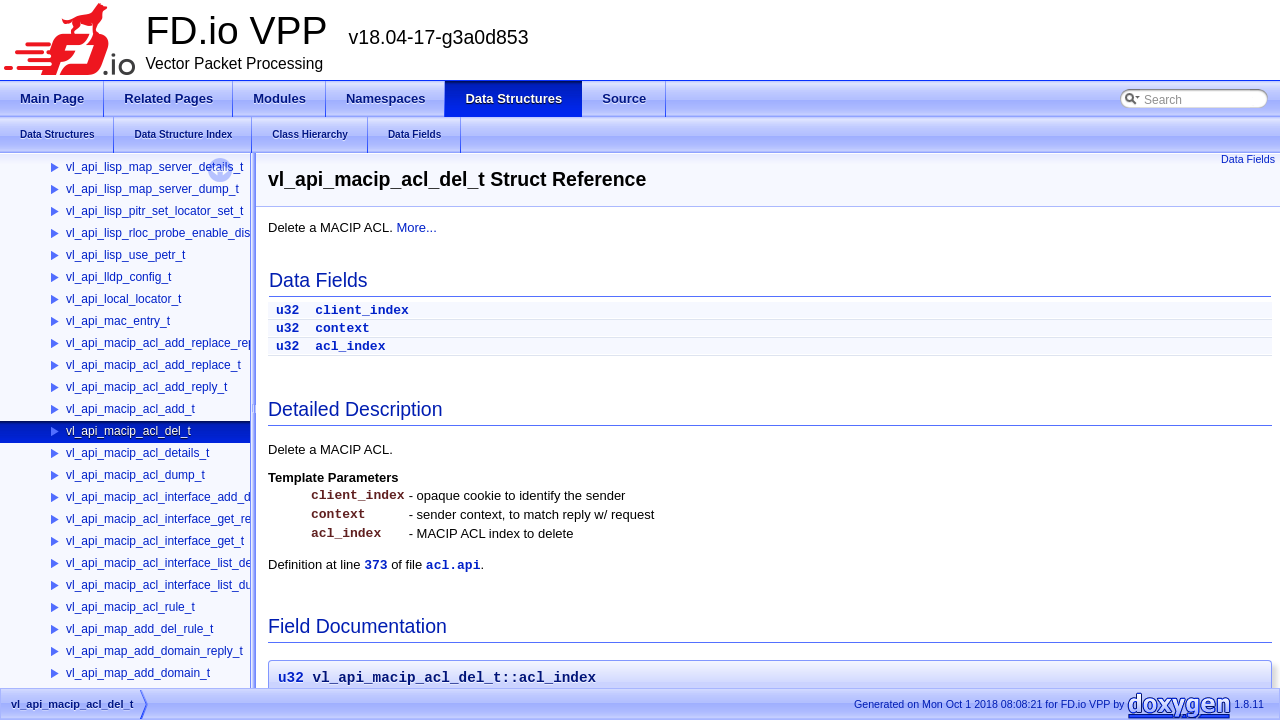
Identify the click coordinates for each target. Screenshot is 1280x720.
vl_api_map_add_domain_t (138, 673)
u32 (287, 310)
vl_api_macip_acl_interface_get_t (155, 541)
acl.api (453, 565)
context (342, 328)
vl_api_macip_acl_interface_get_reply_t (171, 519)
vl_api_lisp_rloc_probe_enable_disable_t (174, 233)
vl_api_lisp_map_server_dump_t (152, 189)
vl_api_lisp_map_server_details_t (154, 167)
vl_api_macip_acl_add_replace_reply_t (169, 343)
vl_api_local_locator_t (123, 299)
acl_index (350, 346)
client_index (362, 310)
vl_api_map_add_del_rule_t (139, 629)
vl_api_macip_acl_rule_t (130, 607)
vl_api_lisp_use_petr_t (125, 255)
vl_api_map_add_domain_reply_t (154, 651)
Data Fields (1248, 159)
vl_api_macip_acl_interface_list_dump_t (172, 585)
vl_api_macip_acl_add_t (130, 409)
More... (416, 227)
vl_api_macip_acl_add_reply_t (146, 387)
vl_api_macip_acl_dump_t (135, 475)
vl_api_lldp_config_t (118, 277)
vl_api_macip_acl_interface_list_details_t (174, 563)
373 (375, 565)
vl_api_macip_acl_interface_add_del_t (168, 497)
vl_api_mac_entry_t (118, 321)
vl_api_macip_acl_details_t (137, 453)
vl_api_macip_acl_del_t (128, 431)
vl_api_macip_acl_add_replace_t (153, 365)
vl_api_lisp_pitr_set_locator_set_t (154, 211)
